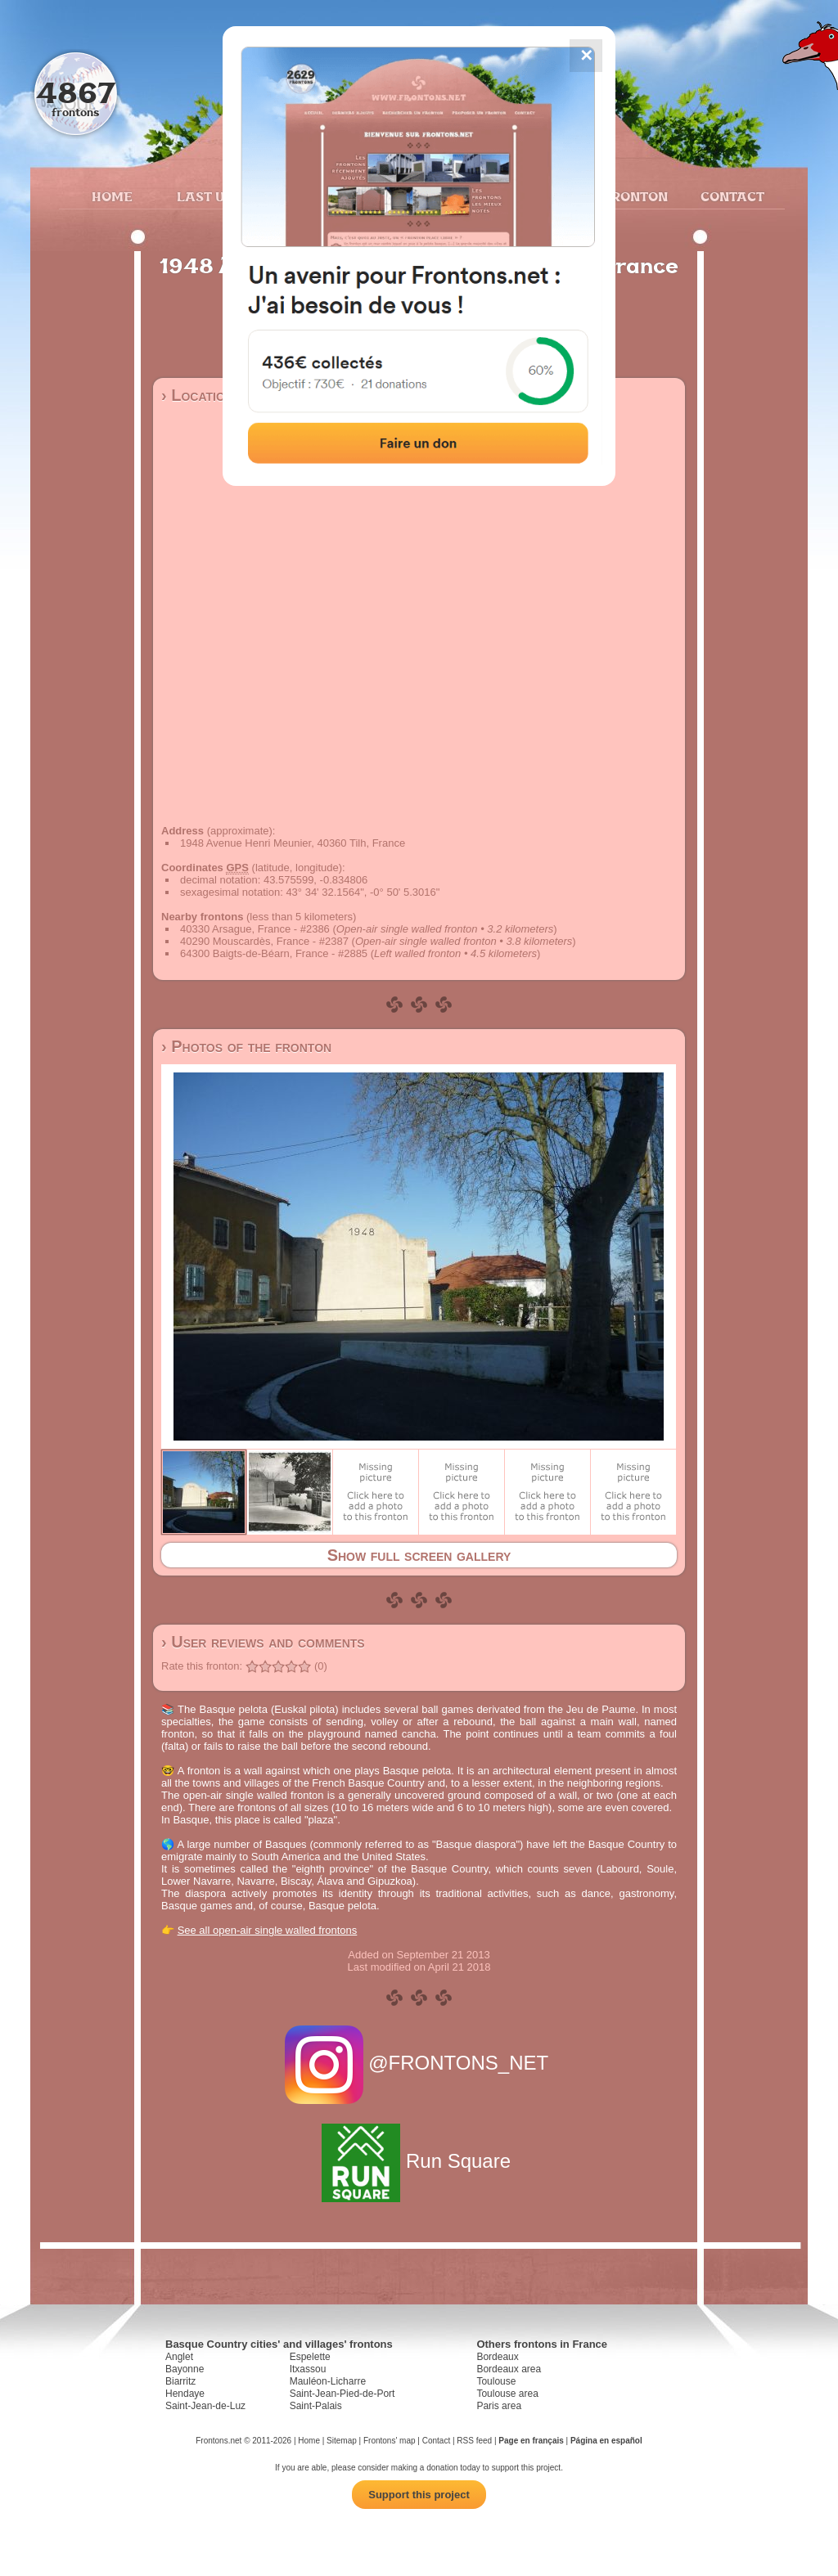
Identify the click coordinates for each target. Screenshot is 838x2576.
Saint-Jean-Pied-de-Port (342, 2393)
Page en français (530, 2440)
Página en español (606, 2440)
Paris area (498, 2406)
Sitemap (342, 2440)
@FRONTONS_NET (419, 2063)
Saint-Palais (316, 2406)
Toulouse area (507, 2393)
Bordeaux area (508, 2369)
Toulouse (496, 2381)
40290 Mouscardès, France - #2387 (264, 941)
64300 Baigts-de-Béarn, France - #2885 (273, 953)
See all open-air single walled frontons (268, 1930)
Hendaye (185, 2393)
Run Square (419, 2161)
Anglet (179, 2356)
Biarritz (180, 2381)
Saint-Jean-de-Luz (205, 2406)
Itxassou (308, 2369)
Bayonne (184, 2369)
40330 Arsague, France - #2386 (255, 929)
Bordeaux (497, 2356)
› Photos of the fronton (246, 1046)
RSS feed (474, 2440)
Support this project (419, 2494)
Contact (730, 196)
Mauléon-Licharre (328, 2381)
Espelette (310, 2356)
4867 (75, 92)
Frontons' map (389, 2440)
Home (112, 196)
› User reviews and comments (263, 1642)
